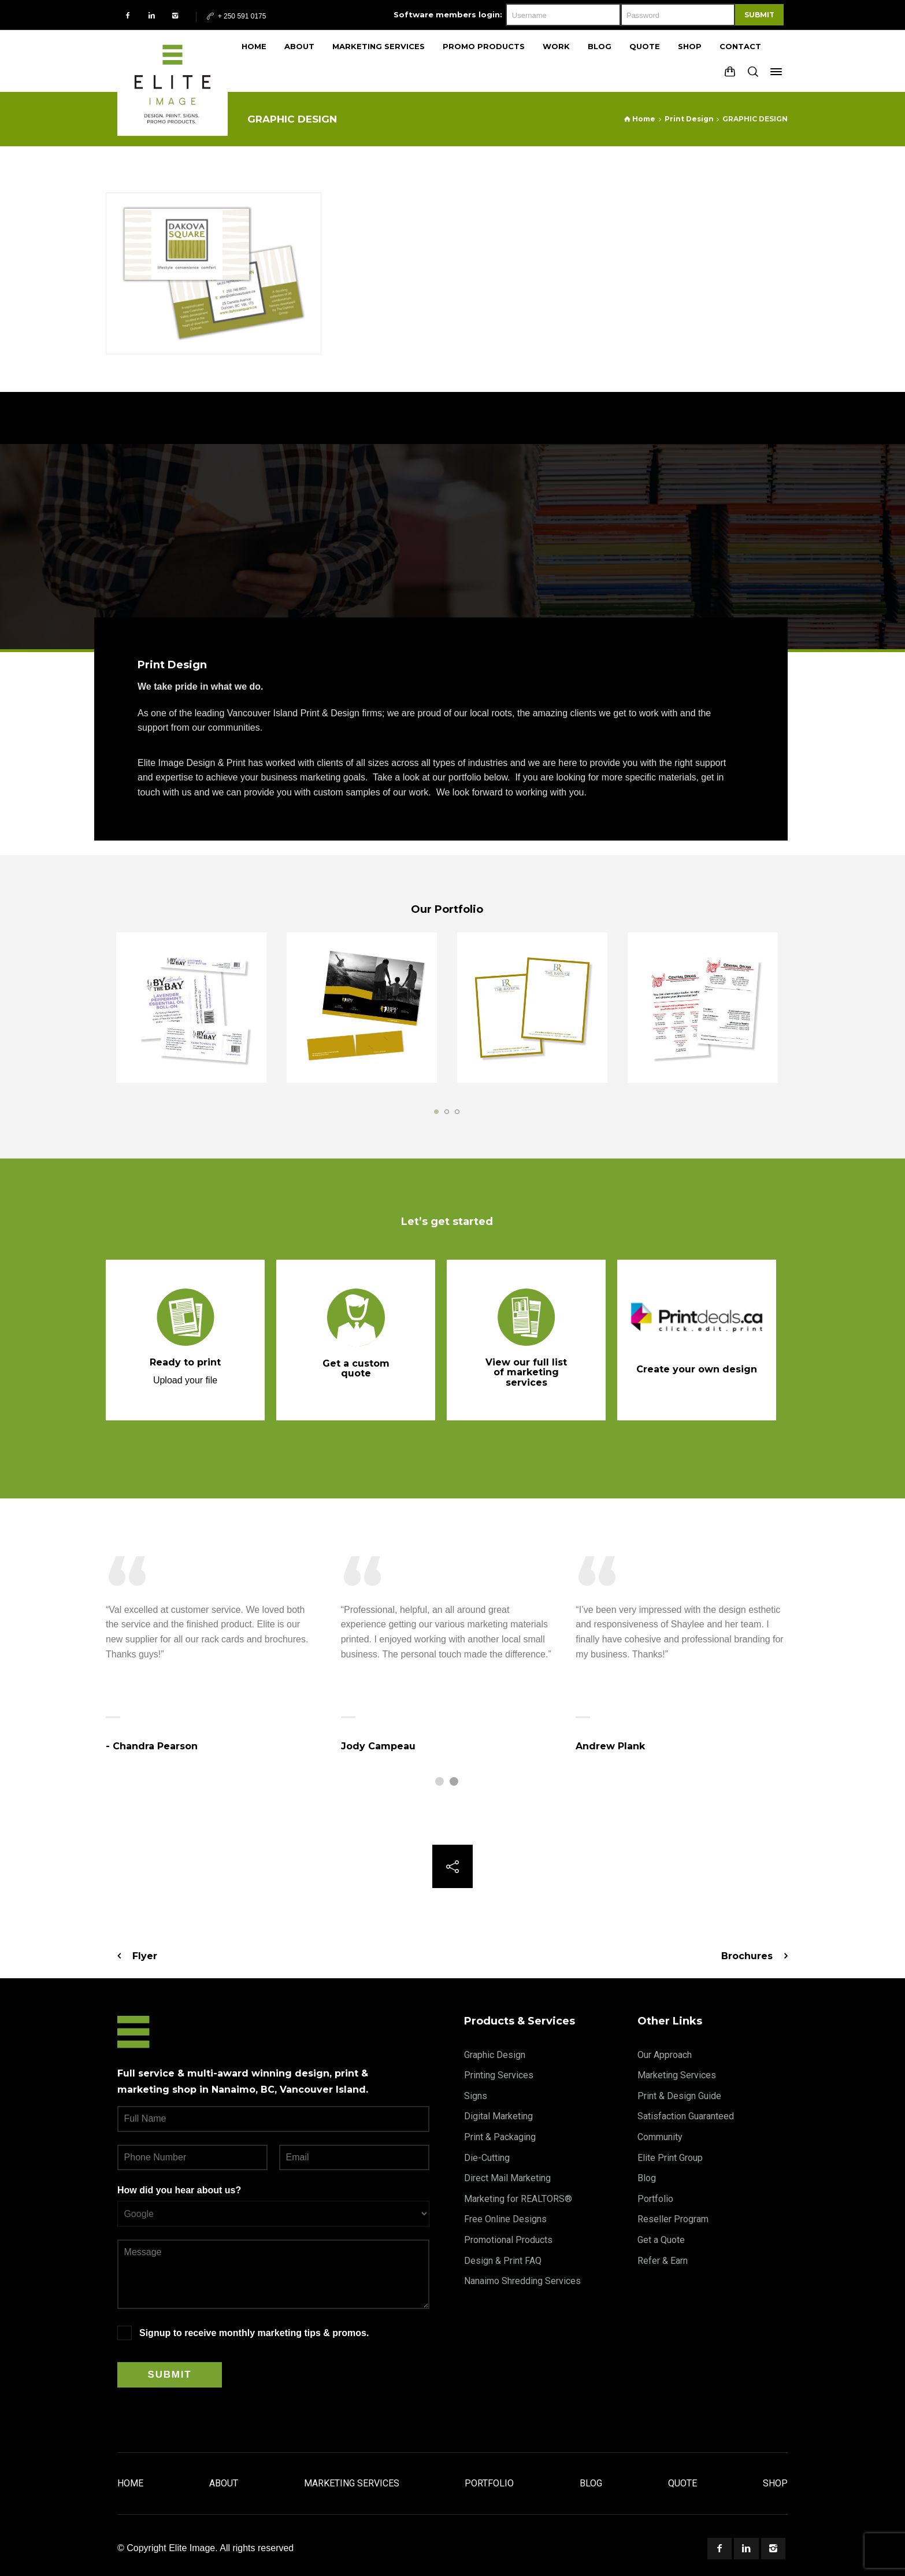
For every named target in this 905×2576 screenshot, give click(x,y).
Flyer (144, 1955)
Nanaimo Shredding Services (522, 2280)
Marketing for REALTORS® (518, 2198)
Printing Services (498, 2075)
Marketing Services (676, 2075)
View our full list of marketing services (526, 1372)
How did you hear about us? (179, 2190)
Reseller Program (673, 2219)
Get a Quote (661, 2239)
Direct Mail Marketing (507, 2177)
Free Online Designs (505, 2219)
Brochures (747, 1955)
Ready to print (185, 1362)
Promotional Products (508, 2239)
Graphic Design (494, 2054)
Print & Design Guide (679, 2095)
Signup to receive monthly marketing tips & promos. (254, 2333)
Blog (646, 2177)
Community (660, 2136)
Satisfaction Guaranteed (685, 2116)
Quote (682, 2483)
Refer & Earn (662, 2260)
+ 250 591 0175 (235, 16)
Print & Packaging (500, 2136)
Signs (475, 2095)
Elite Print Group (670, 2157)
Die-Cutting (487, 2157)
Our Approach (664, 2054)
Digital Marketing (498, 2116)
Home (130, 2483)
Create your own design (696, 1369)
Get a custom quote (356, 1368)
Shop (775, 2483)
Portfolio (655, 2198)
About (223, 2483)
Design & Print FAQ (502, 2260)
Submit (759, 14)
